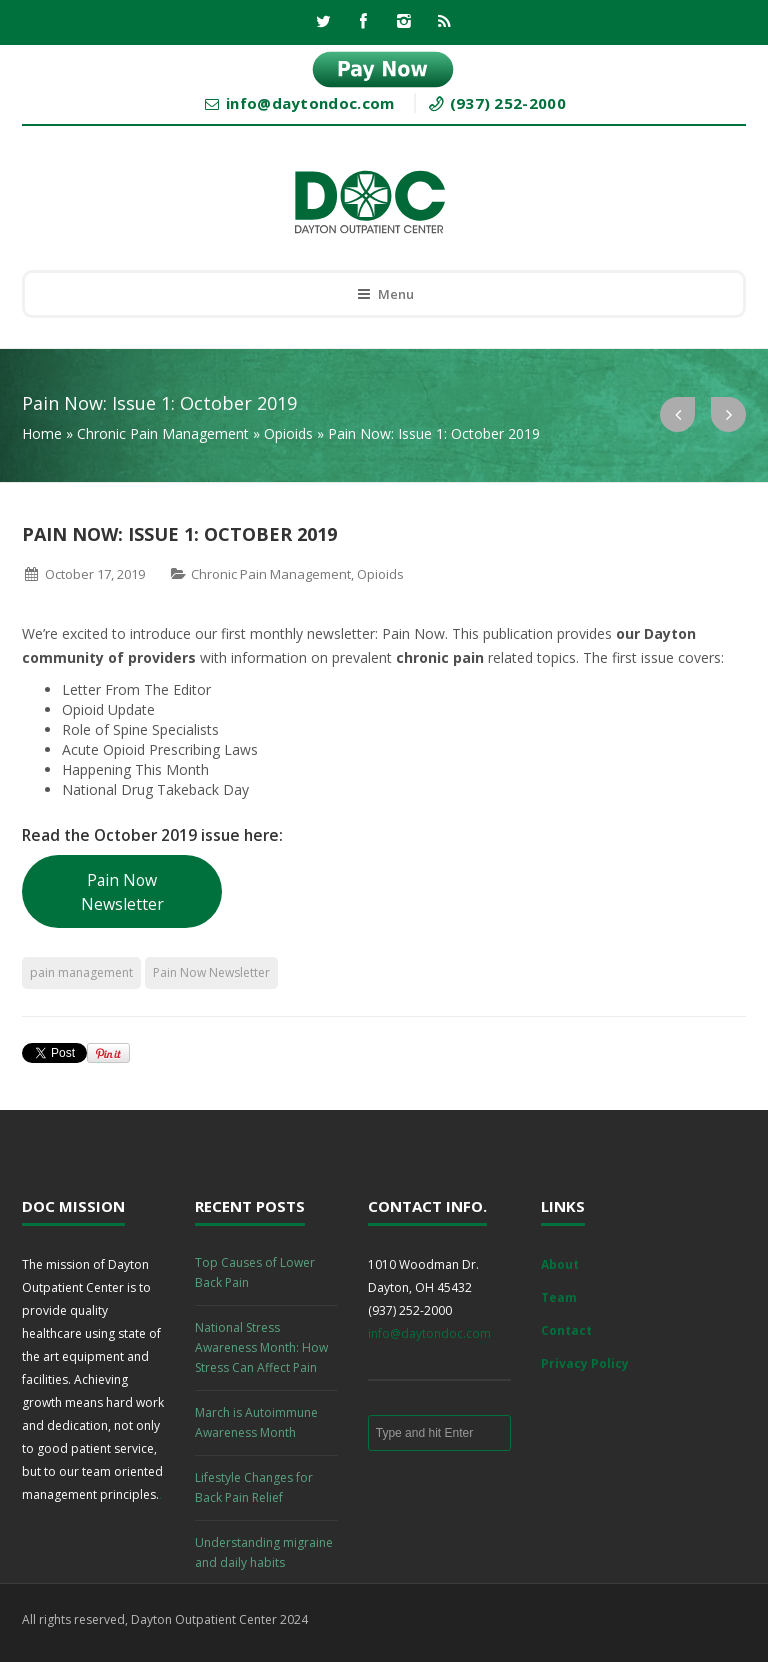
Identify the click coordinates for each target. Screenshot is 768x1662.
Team (559, 1297)
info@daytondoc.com (429, 1333)
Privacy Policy (585, 1363)
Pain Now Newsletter (122, 892)
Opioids (288, 433)
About (560, 1264)
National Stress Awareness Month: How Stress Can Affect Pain (261, 1347)
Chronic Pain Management (163, 433)
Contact (566, 1330)
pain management (81, 972)
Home (42, 433)
